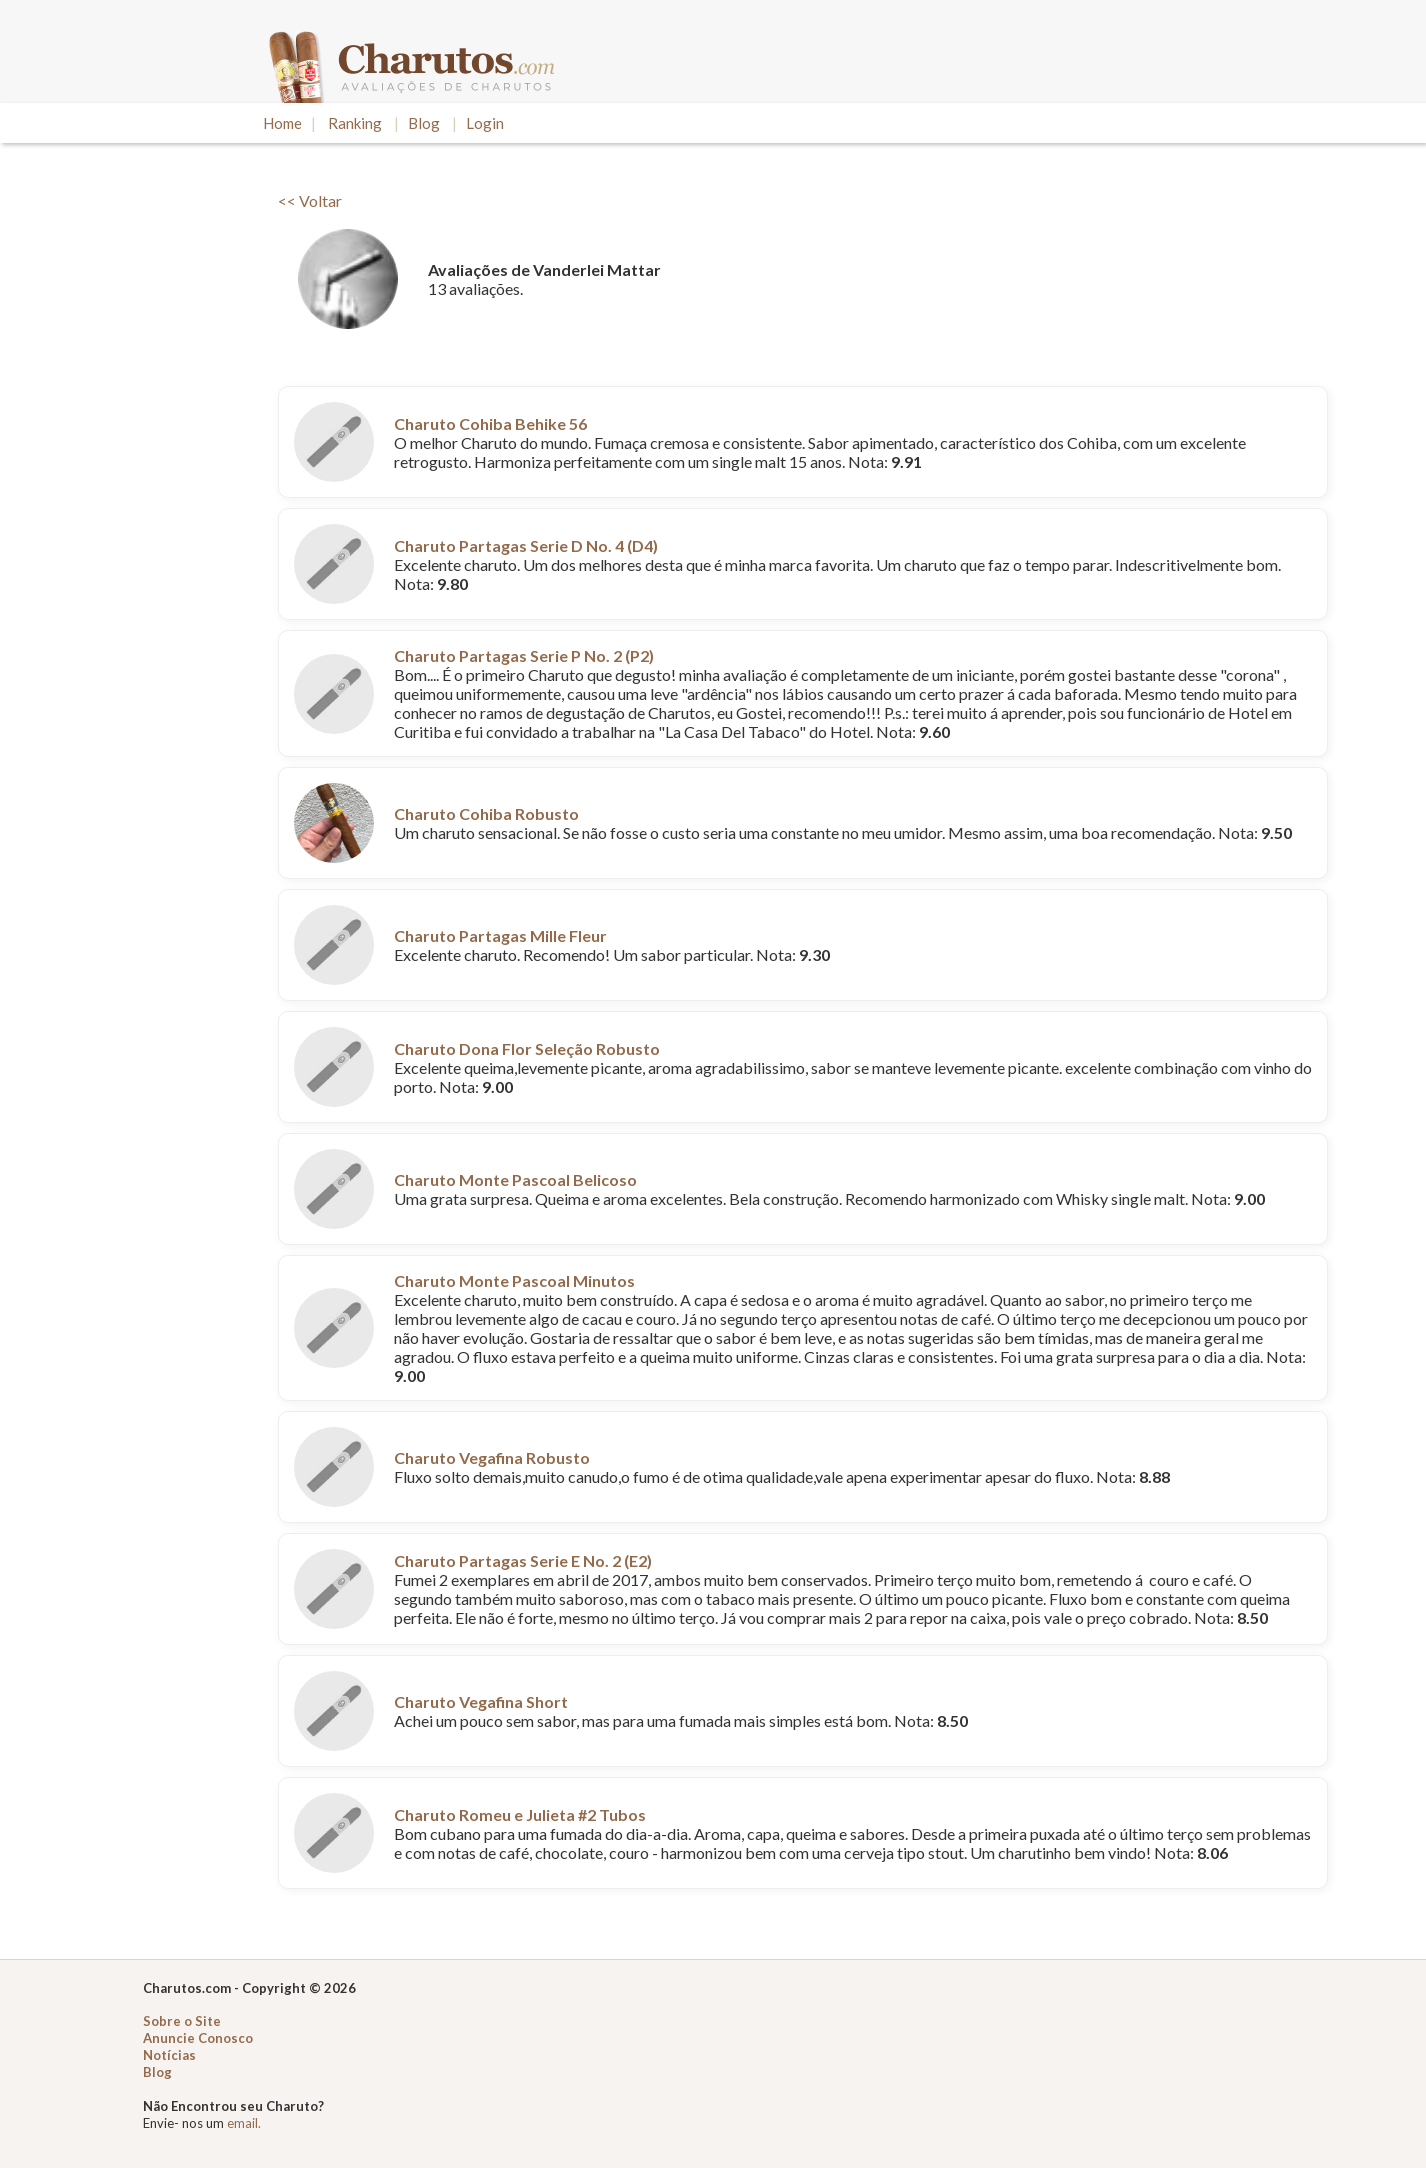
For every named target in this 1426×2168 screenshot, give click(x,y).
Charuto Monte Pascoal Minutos (514, 1280)
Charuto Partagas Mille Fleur (500, 935)
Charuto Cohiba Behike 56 (490, 423)
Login (485, 123)
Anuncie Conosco (198, 2038)
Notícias (169, 2055)
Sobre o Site (182, 2021)
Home (282, 123)
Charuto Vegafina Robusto (492, 1457)
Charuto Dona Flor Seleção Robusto (527, 1048)
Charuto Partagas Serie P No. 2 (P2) (524, 655)
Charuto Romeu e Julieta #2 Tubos (520, 1814)
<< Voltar (310, 200)
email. (244, 2123)
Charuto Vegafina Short (481, 1701)
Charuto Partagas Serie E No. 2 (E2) (523, 1560)
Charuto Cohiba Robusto (486, 813)
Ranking (355, 123)
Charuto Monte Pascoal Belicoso (515, 1179)
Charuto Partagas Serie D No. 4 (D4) (526, 545)
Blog (424, 123)
